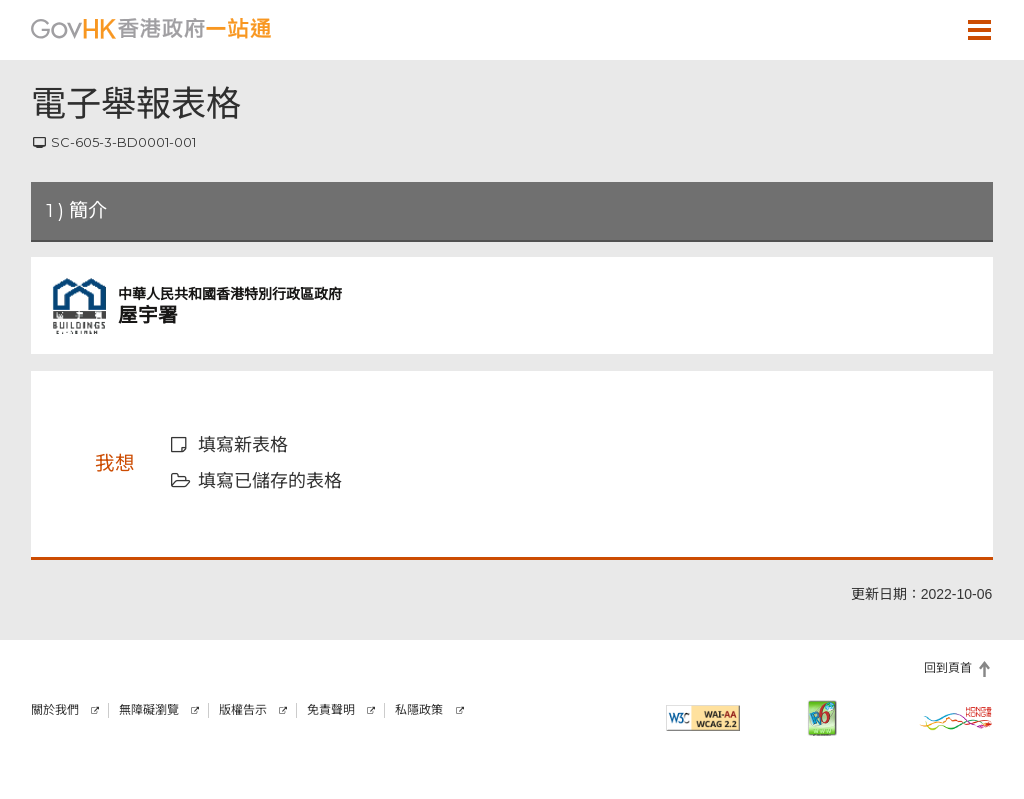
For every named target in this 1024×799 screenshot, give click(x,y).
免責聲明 (331, 710)
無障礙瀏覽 (149, 710)
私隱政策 (419, 710)
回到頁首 (948, 668)
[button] (921, 29)
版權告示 (243, 710)
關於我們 (55, 710)
